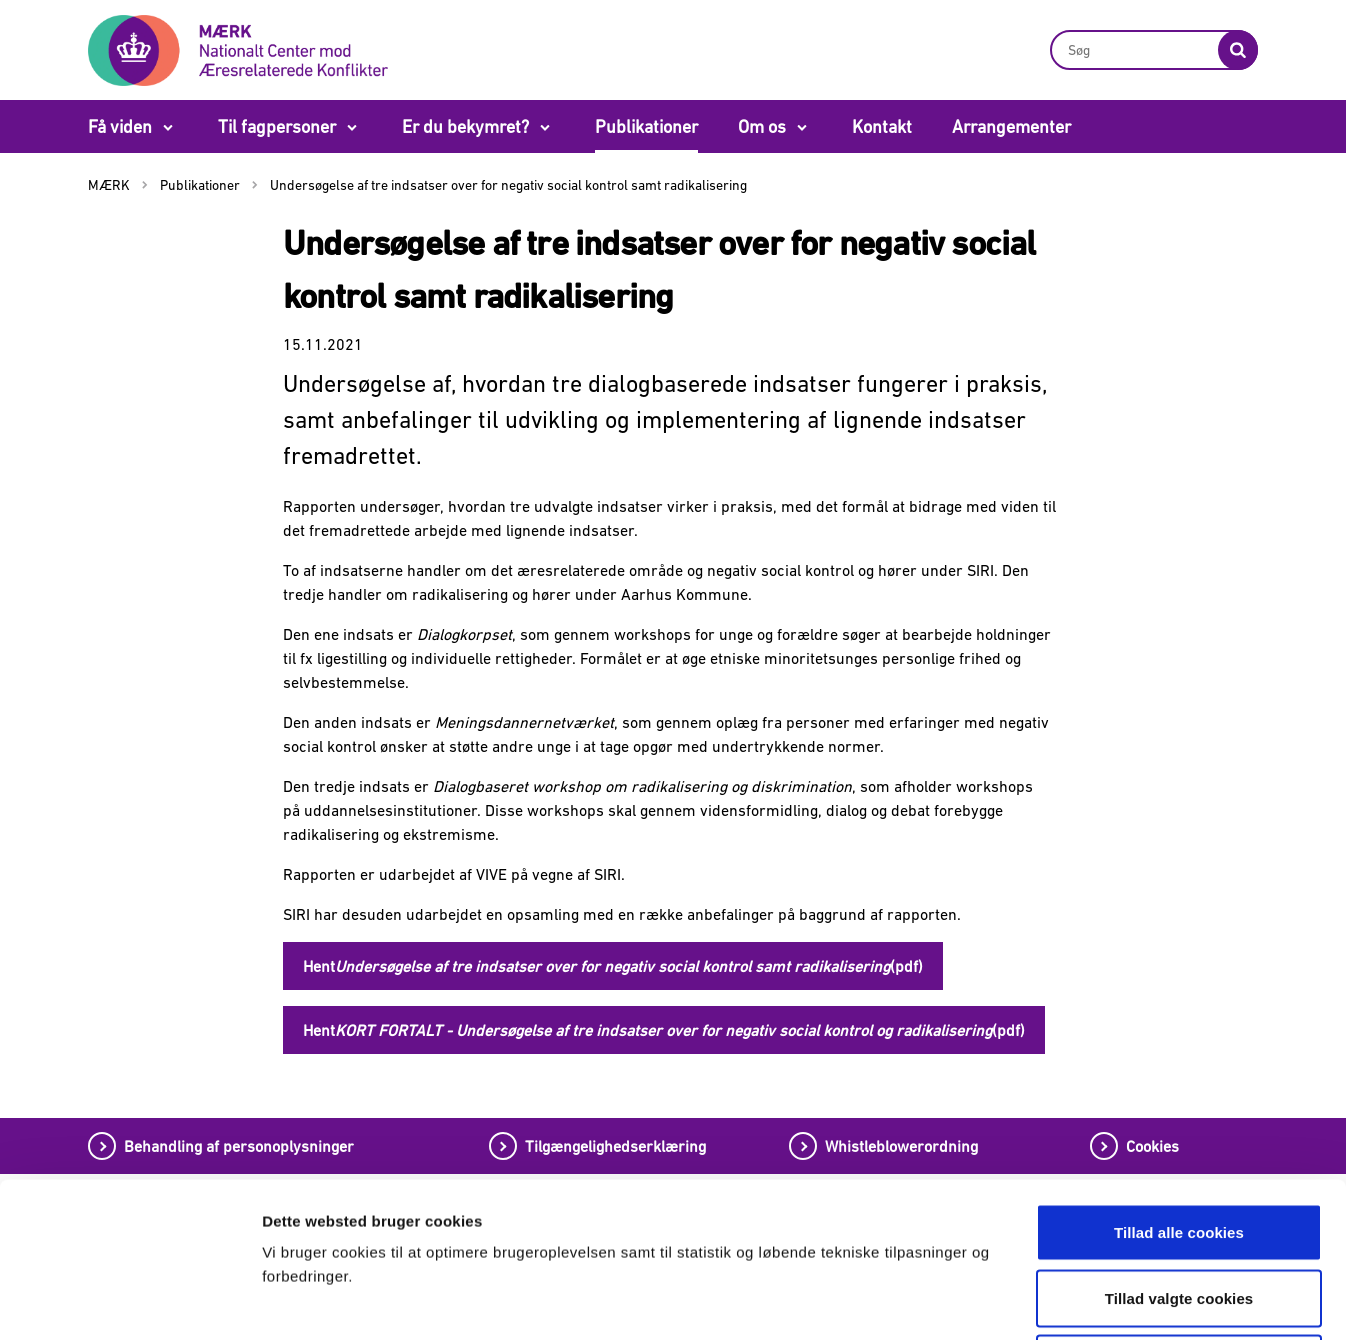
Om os (762, 126)
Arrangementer (1011, 126)
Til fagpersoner (277, 126)
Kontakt (882, 126)
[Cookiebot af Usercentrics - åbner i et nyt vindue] (129, 1301)
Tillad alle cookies (1179, 1077)
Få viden (120, 126)
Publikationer (646, 126)
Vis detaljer (1047, 1300)
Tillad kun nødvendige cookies (1178, 1208)
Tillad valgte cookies (1179, 1143)
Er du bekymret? (465, 126)
